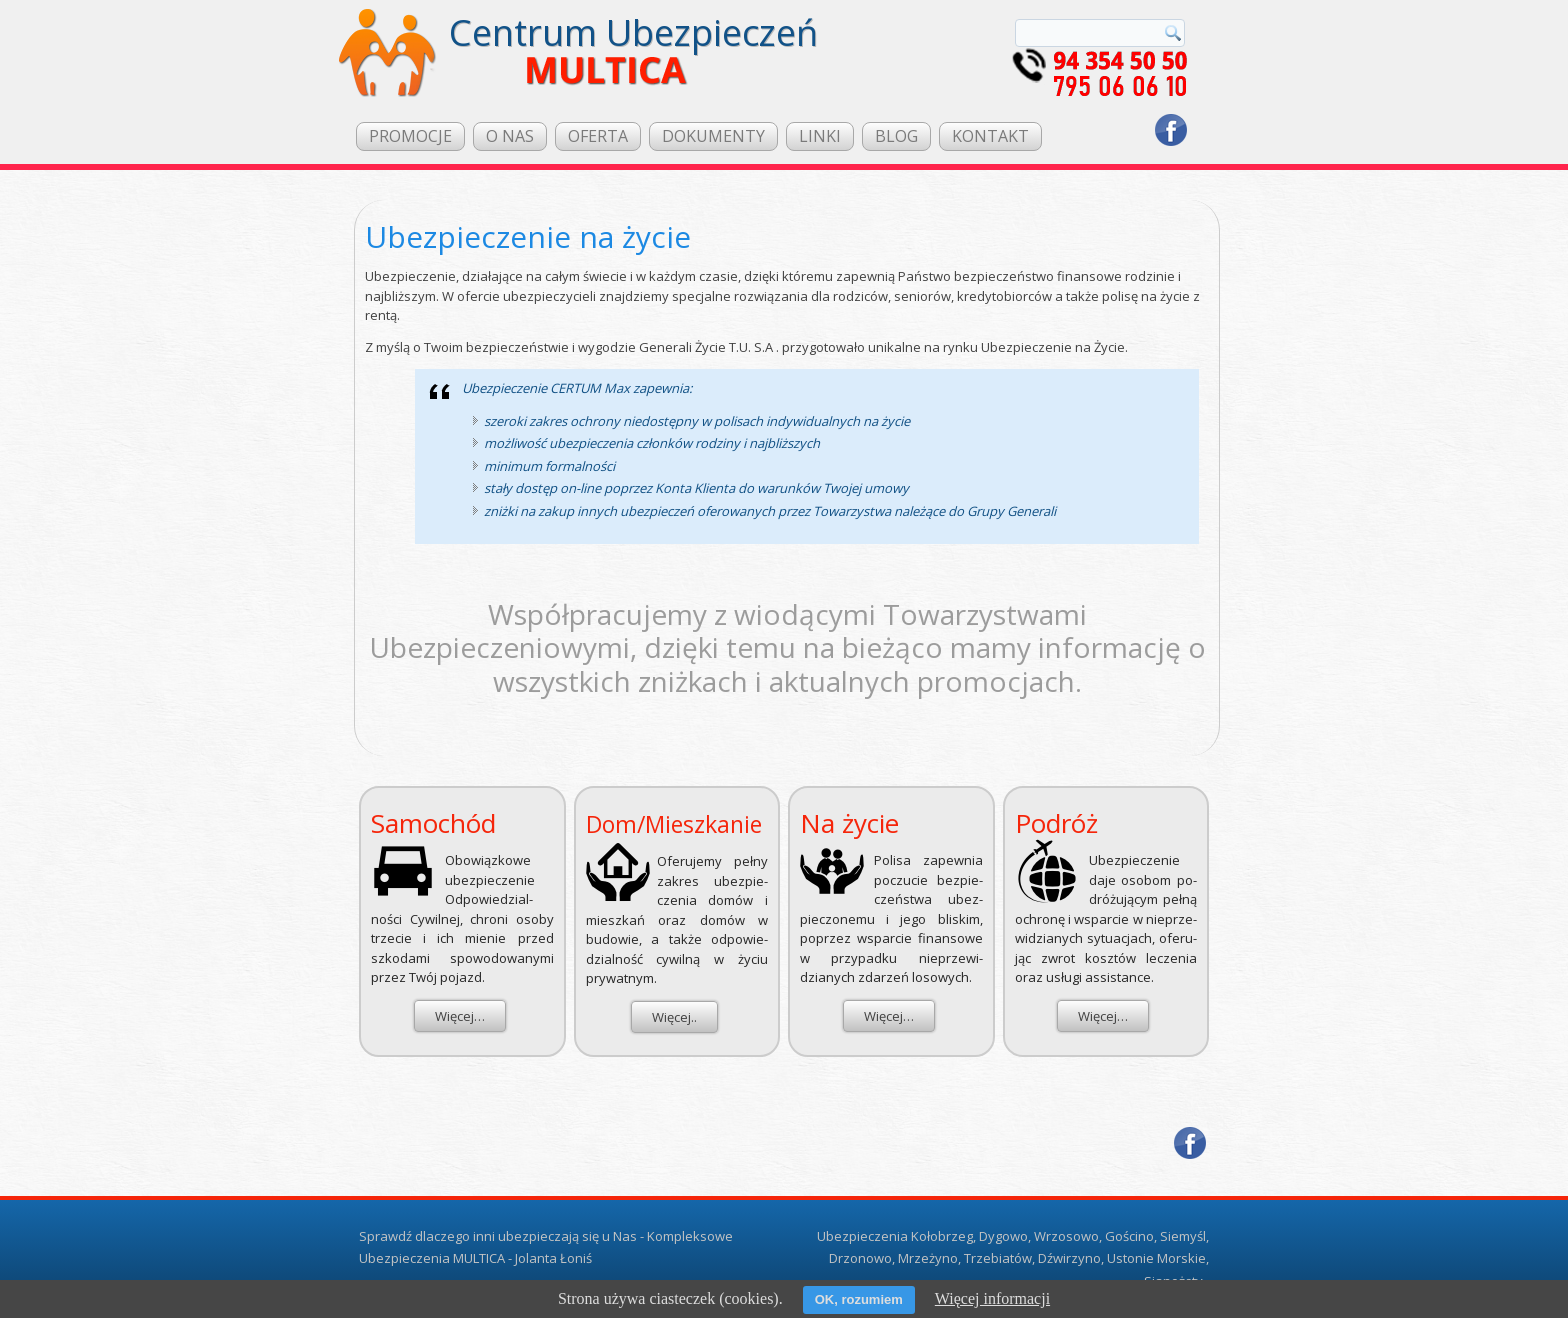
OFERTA (598, 136)
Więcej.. (674, 1017)
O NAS (510, 136)
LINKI (820, 136)
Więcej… (460, 1016)
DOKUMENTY (713, 136)
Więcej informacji (992, 1298)
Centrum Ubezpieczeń (633, 32)
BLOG (896, 136)
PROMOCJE (410, 136)
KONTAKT (990, 136)
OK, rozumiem (859, 1299)
